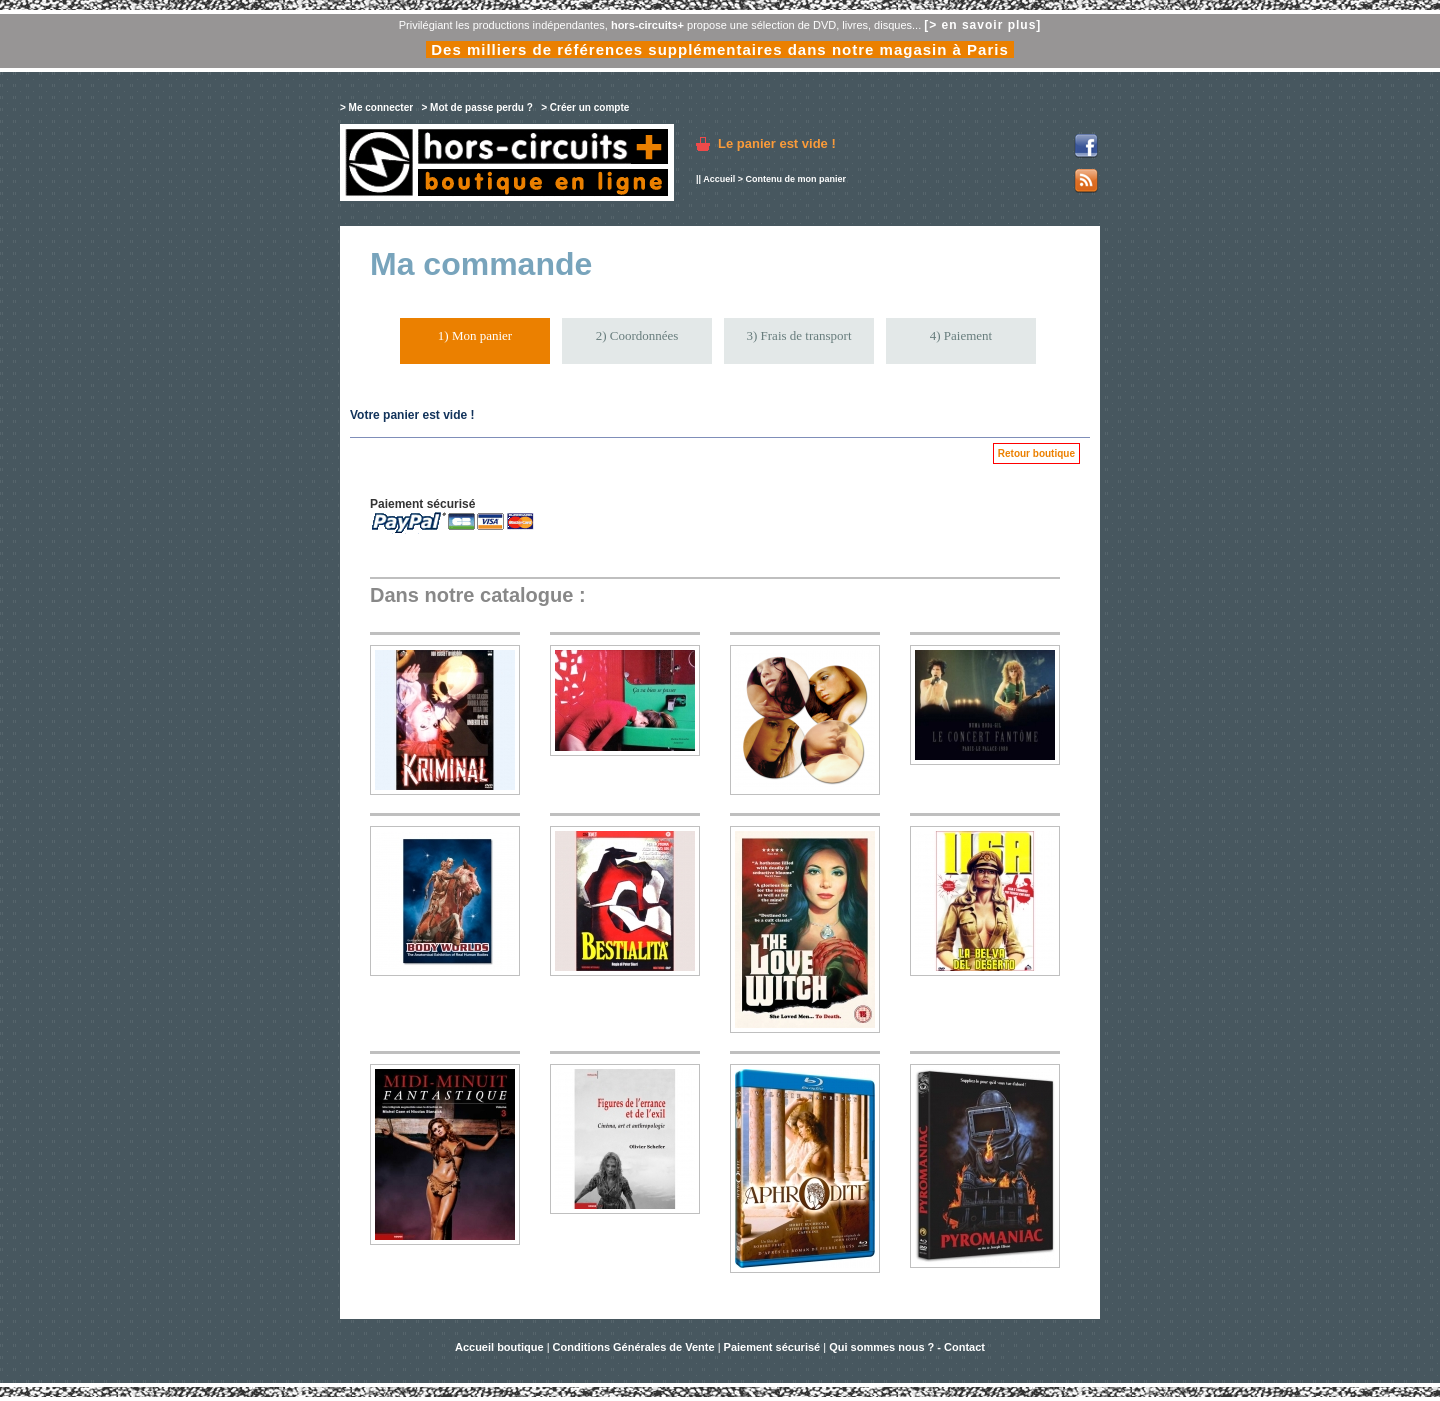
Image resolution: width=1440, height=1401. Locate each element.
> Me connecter (376, 107)
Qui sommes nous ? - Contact (907, 1347)
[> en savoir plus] (982, 25)
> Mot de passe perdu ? (476, 107)
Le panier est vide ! (777, 143)
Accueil (719, 179)
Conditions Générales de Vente (634, 1347)
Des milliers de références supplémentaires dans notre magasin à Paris (720, 49)
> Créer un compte (585, 107)
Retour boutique (1036, 453)
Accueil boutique (501, 1347)
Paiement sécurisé (772, 1347)
